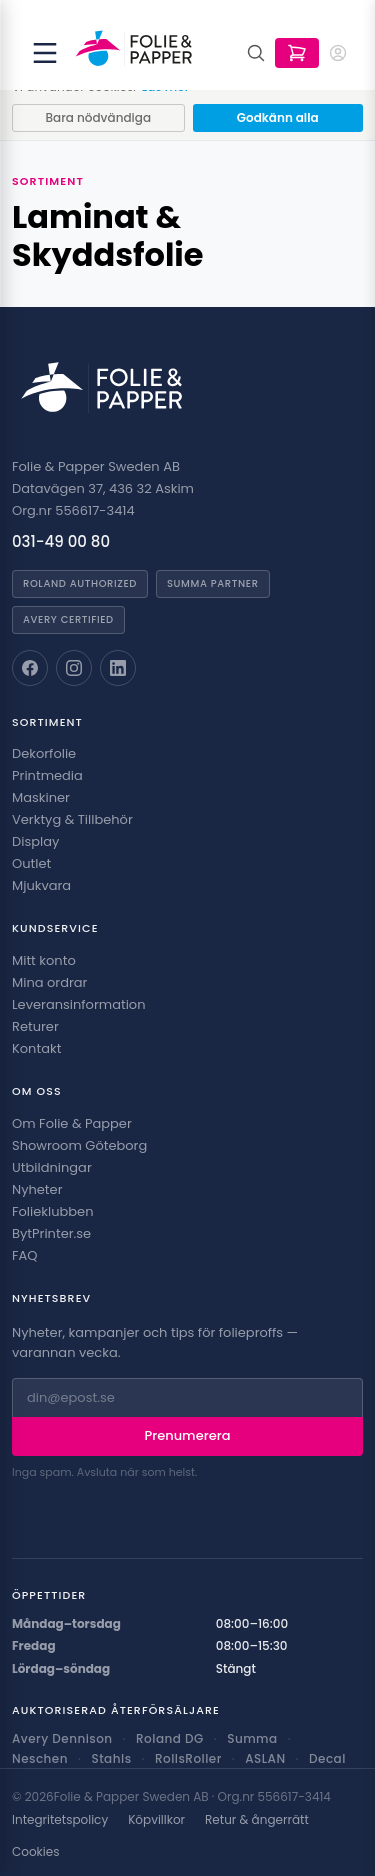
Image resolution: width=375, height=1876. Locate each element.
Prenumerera (188, 1435)
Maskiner (41, 797)
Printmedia (47, 775)
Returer (35, 1026)
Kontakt (36, 1048)
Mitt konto (44, 960)
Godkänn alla (278, 117)
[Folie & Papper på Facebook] (30, 668)
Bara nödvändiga (98, 117)
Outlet (31, 863)
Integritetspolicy (60, 1820)
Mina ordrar (49, 982)
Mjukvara (41, 885)
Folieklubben (53, 1211)
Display (35, 841)
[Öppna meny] (45, 53)
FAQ (25, 1255)
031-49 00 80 (61, 541)
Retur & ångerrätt (257, 1820)
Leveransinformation (78, 1004)
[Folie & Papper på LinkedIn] (118, 668)
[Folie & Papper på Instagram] (74, 668)
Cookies (35, 1852)
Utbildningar (52, 1167)
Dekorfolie (44, 753)
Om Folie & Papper (72, 1123)
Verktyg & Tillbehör (72, 819)
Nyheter (37, 1189)
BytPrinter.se (51, 1233)
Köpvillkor (156, 1820)
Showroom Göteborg (79, 1145)
